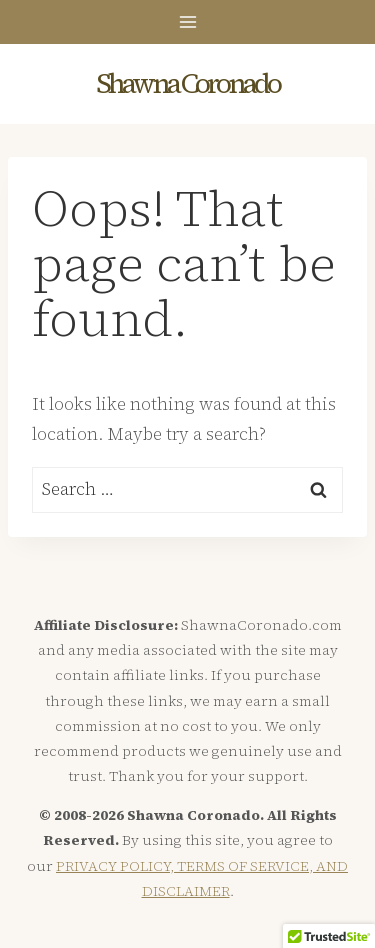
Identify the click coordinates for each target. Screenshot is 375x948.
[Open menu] (187, 21)
